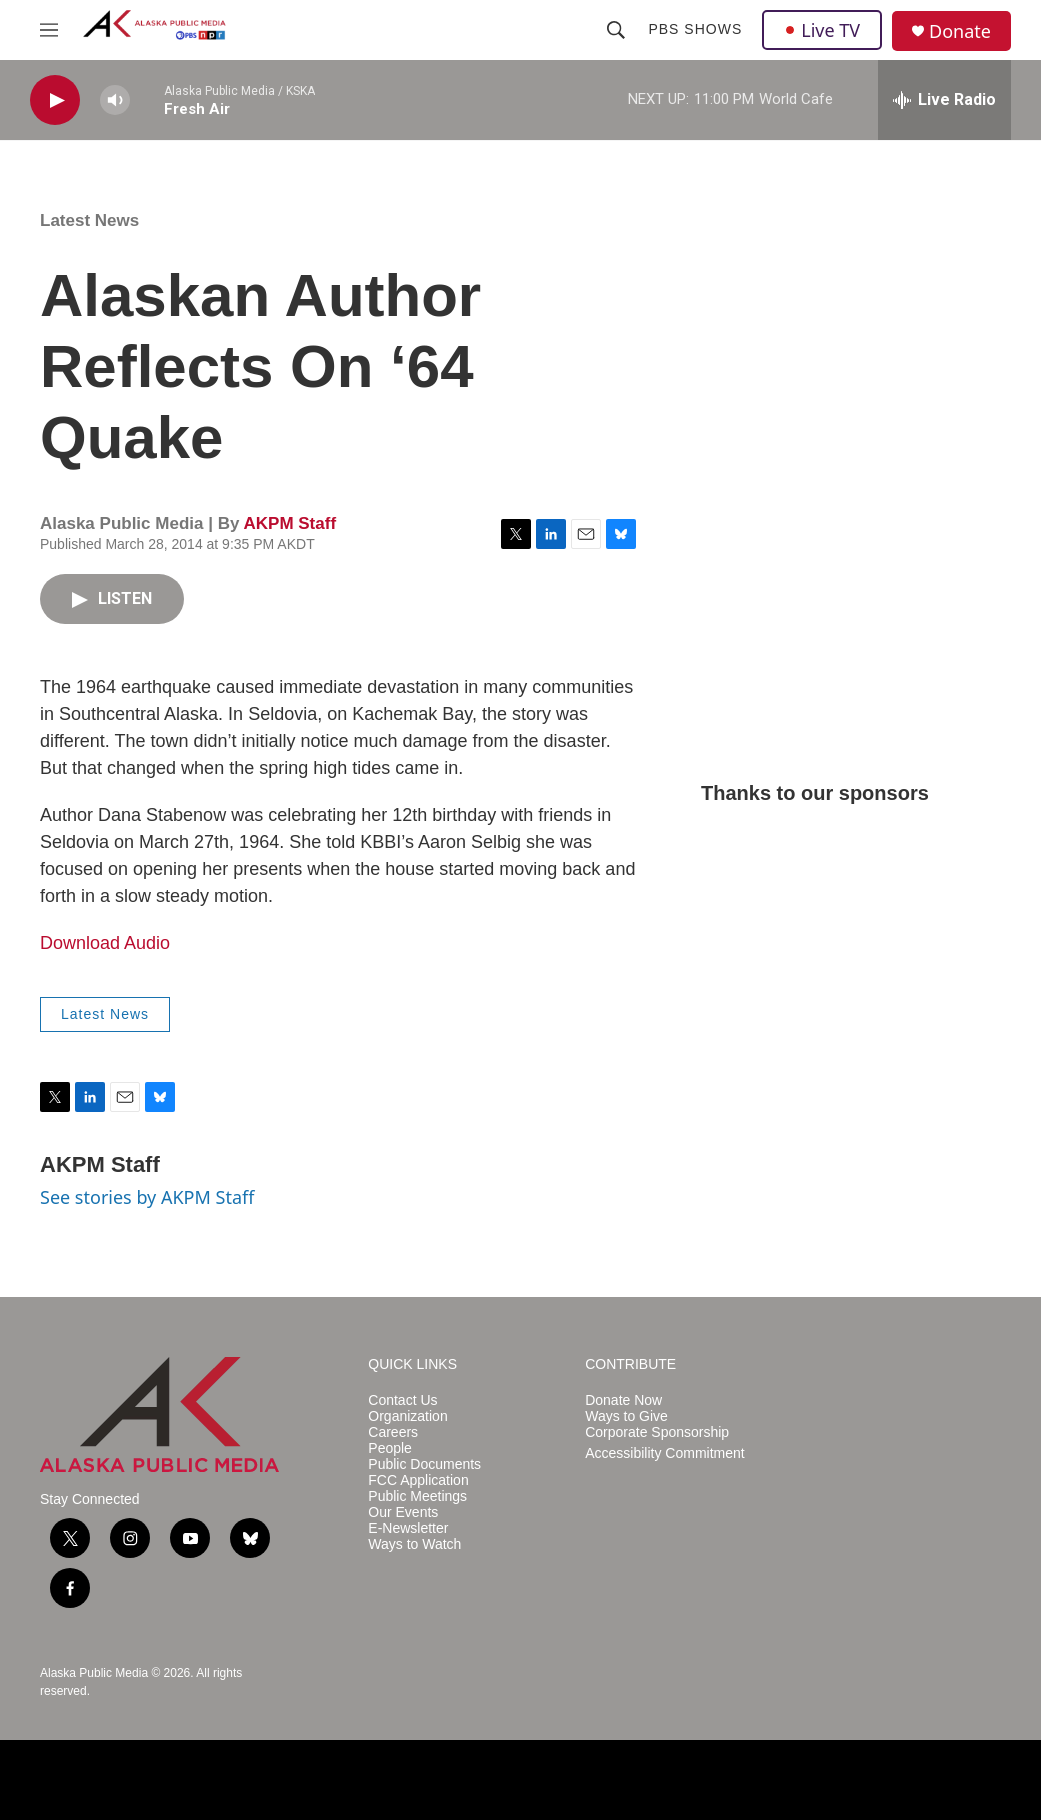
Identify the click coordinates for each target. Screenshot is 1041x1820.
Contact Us (402, 1400)
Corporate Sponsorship (657, 1432)
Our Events (403, 1512)
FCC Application (418, 1480)
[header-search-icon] (616, 30)
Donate (960, 31)
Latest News (89, 220)
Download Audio (105, 943)
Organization (407, 1416)
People (390, 1448)
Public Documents (424, 1464)
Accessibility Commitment (664, 1453)
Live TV (822, 30)
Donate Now (623, 1400)
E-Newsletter (408, 1528)
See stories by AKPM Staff (147, 1197)
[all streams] (944, 100)
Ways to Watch (414, 1544)
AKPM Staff (289, 523)
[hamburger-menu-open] (49, 30)
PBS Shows (695, 29)
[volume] (115, 100)
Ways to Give (626, 1416)
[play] (55, 100)
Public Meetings (417, 1496)
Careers (393, 1432)
